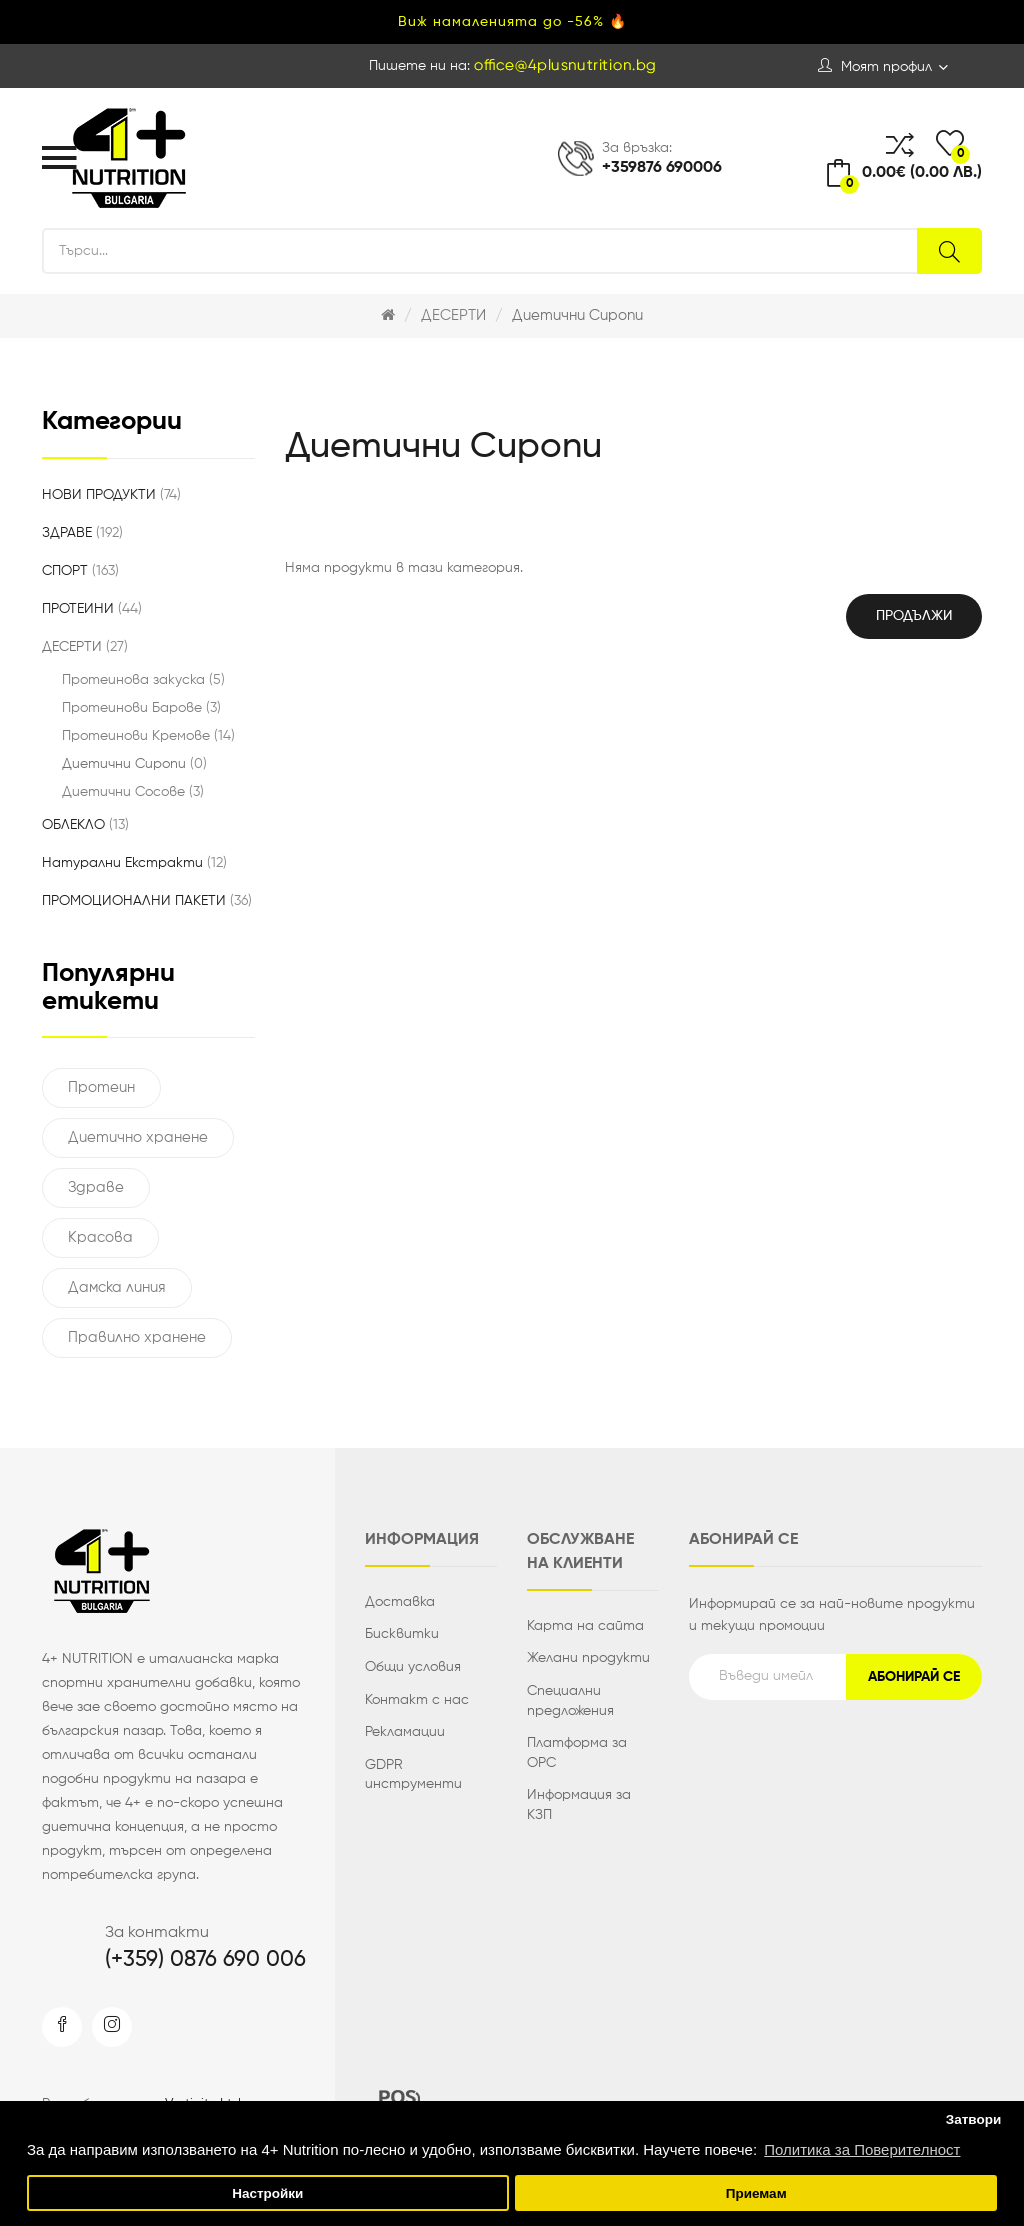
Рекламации (405, 1732)
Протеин (101, 1087)
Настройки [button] (267, 2193)
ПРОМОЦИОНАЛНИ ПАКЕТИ (147, 901)
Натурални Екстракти (134, 863)
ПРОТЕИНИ (92, 609)
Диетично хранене (138, 1137)
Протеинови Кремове (148, 736)
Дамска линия (117, 1287)
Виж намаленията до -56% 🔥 (512, 22)
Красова (100, 1237)
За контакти (157, 1933)
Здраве (96, 1187)
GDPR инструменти (413, 1775)
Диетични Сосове (133, 792)
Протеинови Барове (141, 708)
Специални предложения (570, 1701)
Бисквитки (402, 1634)
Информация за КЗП (579, 1805)
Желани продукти (588, 1658)
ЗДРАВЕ (82, 533)
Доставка (400, 1602)
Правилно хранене (137, 1337)
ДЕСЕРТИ (453, 315)
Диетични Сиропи (577, 315)
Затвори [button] (974, 2119)
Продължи (914, 616)
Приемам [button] (756, 2193)
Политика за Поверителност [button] (862, 2149)
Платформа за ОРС (577, 1753)
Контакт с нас (417, 1700)
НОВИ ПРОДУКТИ (111, 495)
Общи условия (413, 1667)
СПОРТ (80, 571)
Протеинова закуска (143, 680)
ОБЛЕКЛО (85, 825)
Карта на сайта (585, 1626)
